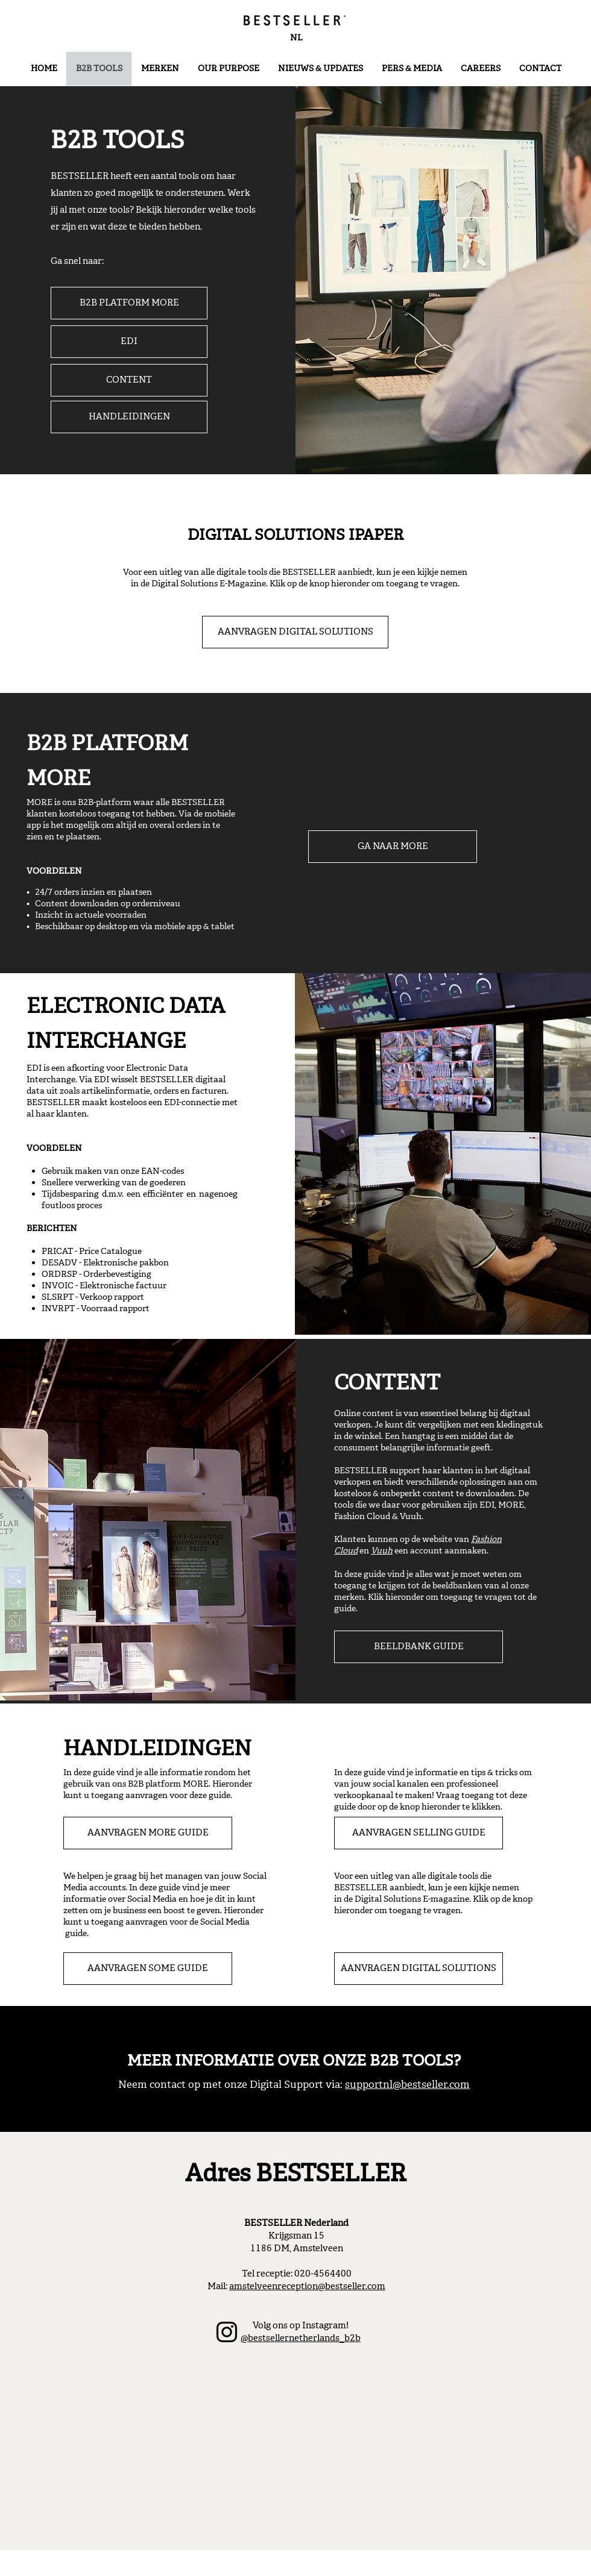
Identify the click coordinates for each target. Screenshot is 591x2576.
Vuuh (382, 1550)
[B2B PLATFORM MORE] (129, 303)
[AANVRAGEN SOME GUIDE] (147, 1968)
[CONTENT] (129, 380)
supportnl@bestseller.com (407, 2085)
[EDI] (129, 341)
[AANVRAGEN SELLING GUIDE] (418, 1833)
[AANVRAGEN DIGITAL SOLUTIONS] (295, 632)
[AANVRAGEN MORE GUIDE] (147, 1833)
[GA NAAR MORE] (392, 846)
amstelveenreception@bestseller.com (307, 2286)
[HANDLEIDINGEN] (129, 417)
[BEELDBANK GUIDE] (418, 1647)
